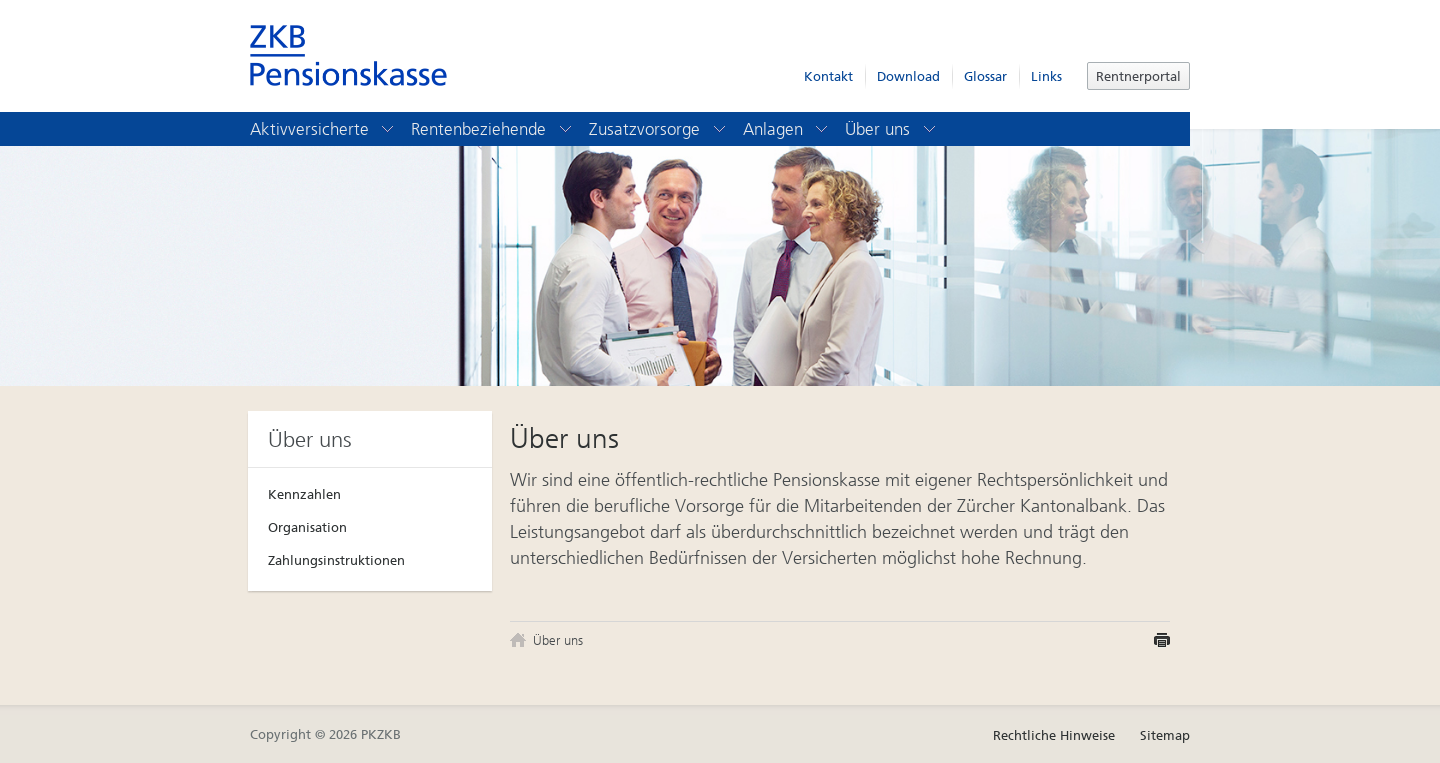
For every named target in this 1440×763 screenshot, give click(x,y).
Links (1046, 76)
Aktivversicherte (323, 129)
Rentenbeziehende (492, 129)
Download (908, 76)
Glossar (985, 76)
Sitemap (1165, 735)
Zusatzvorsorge (658, 129)
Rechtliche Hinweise (1054, 735)
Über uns (891, 129)
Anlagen (787, 129)
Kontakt (828, 76)
